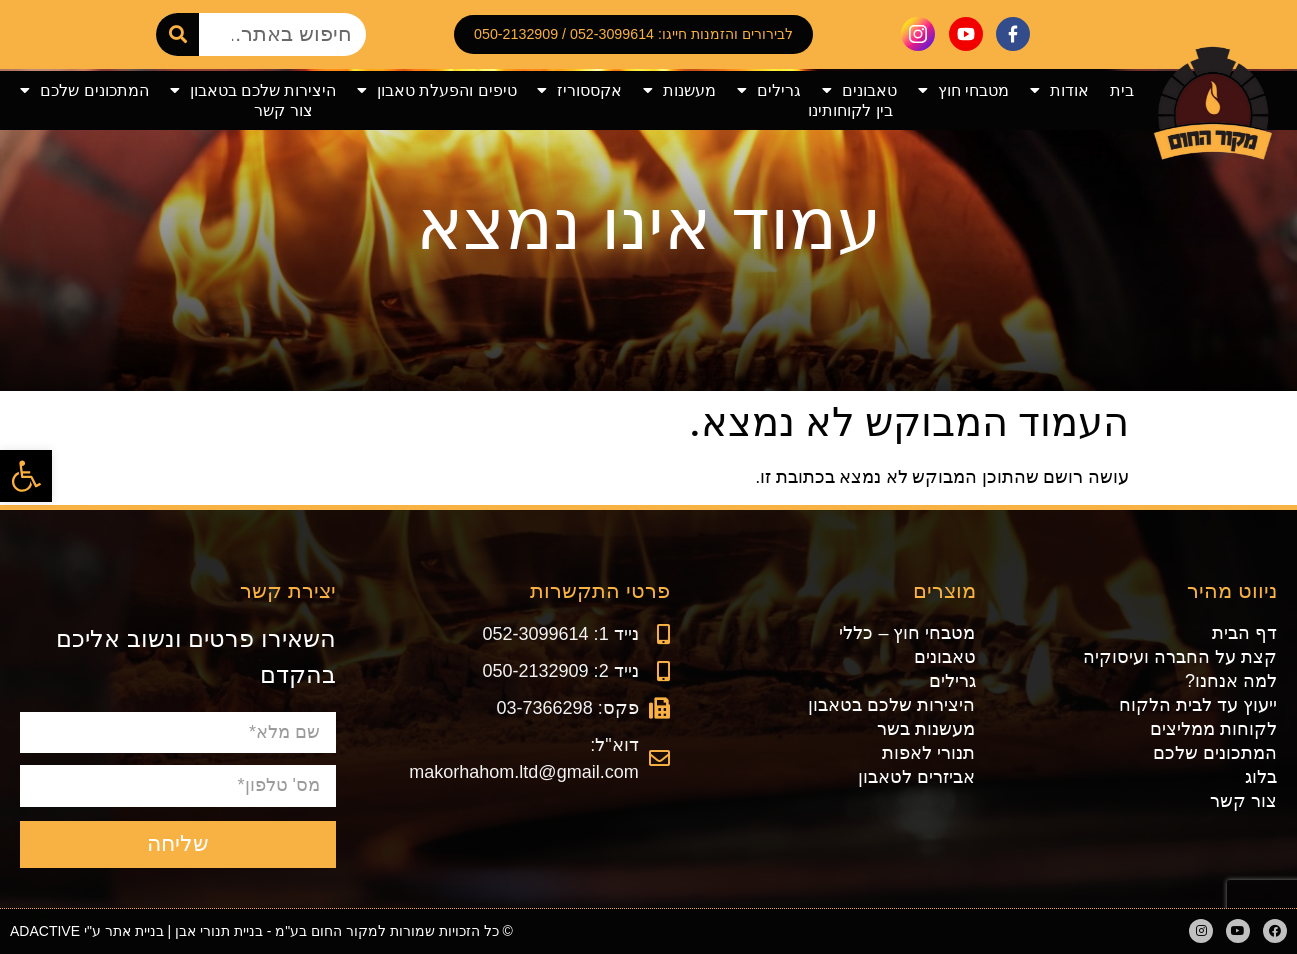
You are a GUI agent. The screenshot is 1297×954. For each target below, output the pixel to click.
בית (1122, 90)
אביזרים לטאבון (916, 777)
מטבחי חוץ (963, 91)
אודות (1059, 91)
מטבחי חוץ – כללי (907, 633)
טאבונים (859, 91)
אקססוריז (579, 91)
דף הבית (1244, 633)
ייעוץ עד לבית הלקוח (1198, 705)
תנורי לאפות (928, 753)
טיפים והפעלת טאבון (437, 91)
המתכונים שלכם (84, 91)
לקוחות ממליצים (1213, 729)
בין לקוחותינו (850, 110)
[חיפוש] (177, 34)
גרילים (769, 91)
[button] (26, 476)
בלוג (1261, 777)
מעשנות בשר (926, 729)
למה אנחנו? (1231, 681)
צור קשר (283, 110)
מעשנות (679, 91)
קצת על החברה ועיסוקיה (1180, 657)
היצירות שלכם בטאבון (253, 91)
